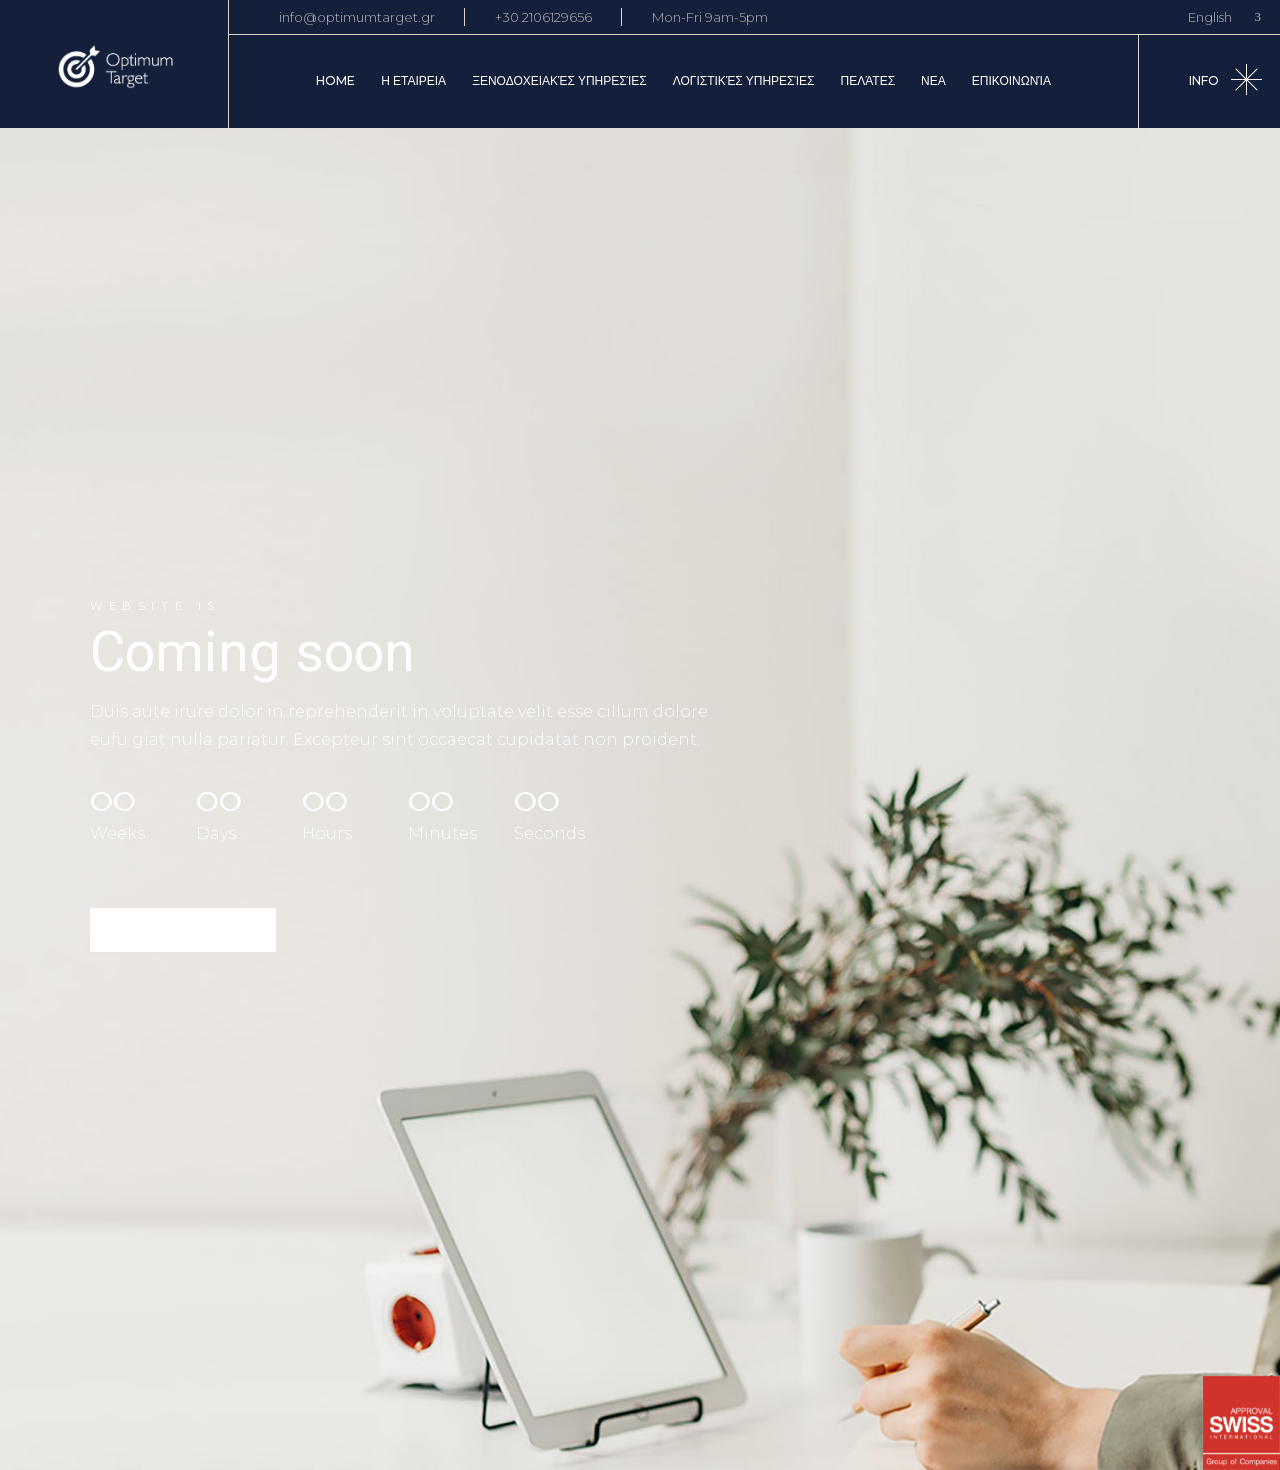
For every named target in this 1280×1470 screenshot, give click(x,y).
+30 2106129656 (543, 17)
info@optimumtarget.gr (357, 17)
